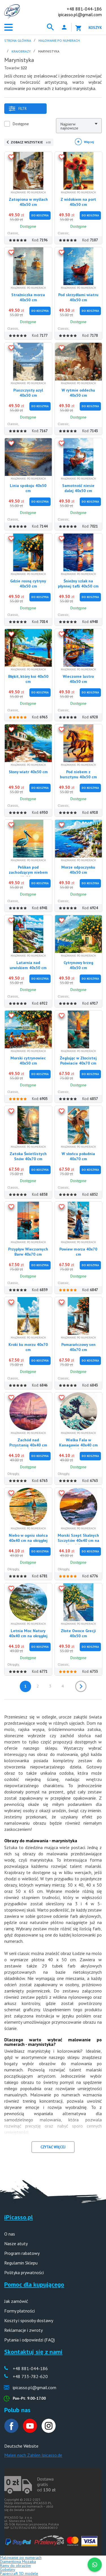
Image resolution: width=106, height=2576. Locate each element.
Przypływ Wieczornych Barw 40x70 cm (28, 1252)
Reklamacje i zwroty (23, 2330)
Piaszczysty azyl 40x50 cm (28, 393)
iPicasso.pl (18, 2217)
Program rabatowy (22, 2253)
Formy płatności (19, 2311)
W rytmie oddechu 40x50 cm (78, 393)
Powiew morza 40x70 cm (78, 1252)
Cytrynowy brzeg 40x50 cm (78, 965)
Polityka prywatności (24, 2272)
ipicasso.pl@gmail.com (80, 14)
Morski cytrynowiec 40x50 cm (28, 1060)
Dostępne (21, 123)
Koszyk (95, 27)
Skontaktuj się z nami (33, 2352)
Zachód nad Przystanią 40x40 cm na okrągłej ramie (28, 1445)
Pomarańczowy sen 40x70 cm (78, 1347)
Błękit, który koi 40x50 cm (28, 679)
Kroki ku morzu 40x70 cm (28, 1347)
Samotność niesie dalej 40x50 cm (78, 488)
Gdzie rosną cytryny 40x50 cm (28, 583)
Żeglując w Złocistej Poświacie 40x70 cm (78, 1060)
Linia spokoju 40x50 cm (28, 488)
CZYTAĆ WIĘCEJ (53, 2147)
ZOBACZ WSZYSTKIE (31, 142)
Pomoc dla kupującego (34, 2284)
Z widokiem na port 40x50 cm (78, 202)
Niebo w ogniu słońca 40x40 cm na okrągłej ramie (28, 1540)
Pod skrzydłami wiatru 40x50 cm (78, 297)
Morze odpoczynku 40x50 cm (78, 870)
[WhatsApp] (95, 2565)
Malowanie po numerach (21, 2557)
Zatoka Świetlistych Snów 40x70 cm (28, 1156)
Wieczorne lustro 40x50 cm (78, 679)
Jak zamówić (16, 2301)
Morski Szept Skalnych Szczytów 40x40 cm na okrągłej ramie (78, 1540)
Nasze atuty (16, 2243)
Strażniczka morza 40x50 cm (28, 297)
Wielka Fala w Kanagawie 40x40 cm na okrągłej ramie (78, 1445)
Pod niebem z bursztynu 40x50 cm (78, 774)
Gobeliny (7, 2569)
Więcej (89, 142)
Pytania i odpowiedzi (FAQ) (29, 2340)
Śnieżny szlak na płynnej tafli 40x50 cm (78, 583)
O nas (9, 2234)
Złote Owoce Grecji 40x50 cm (78, 1633)
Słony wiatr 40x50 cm (28, 771)
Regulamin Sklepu (21, 2263)
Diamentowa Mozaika (18, 2561)
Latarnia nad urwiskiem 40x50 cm (28, 965)
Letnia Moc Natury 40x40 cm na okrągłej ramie (28, 1636)
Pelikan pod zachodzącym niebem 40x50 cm (28, 872)
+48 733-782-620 (30, 2376)
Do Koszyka (40, 215)
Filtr (17, 108)
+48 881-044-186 (84, 9)
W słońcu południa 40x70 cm (78, 1156)
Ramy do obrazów (15, 2565)
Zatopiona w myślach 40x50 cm (28, 202)
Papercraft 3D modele (19, 2573)
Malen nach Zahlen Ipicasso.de (33, 2455)
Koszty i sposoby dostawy (28, 2320)
